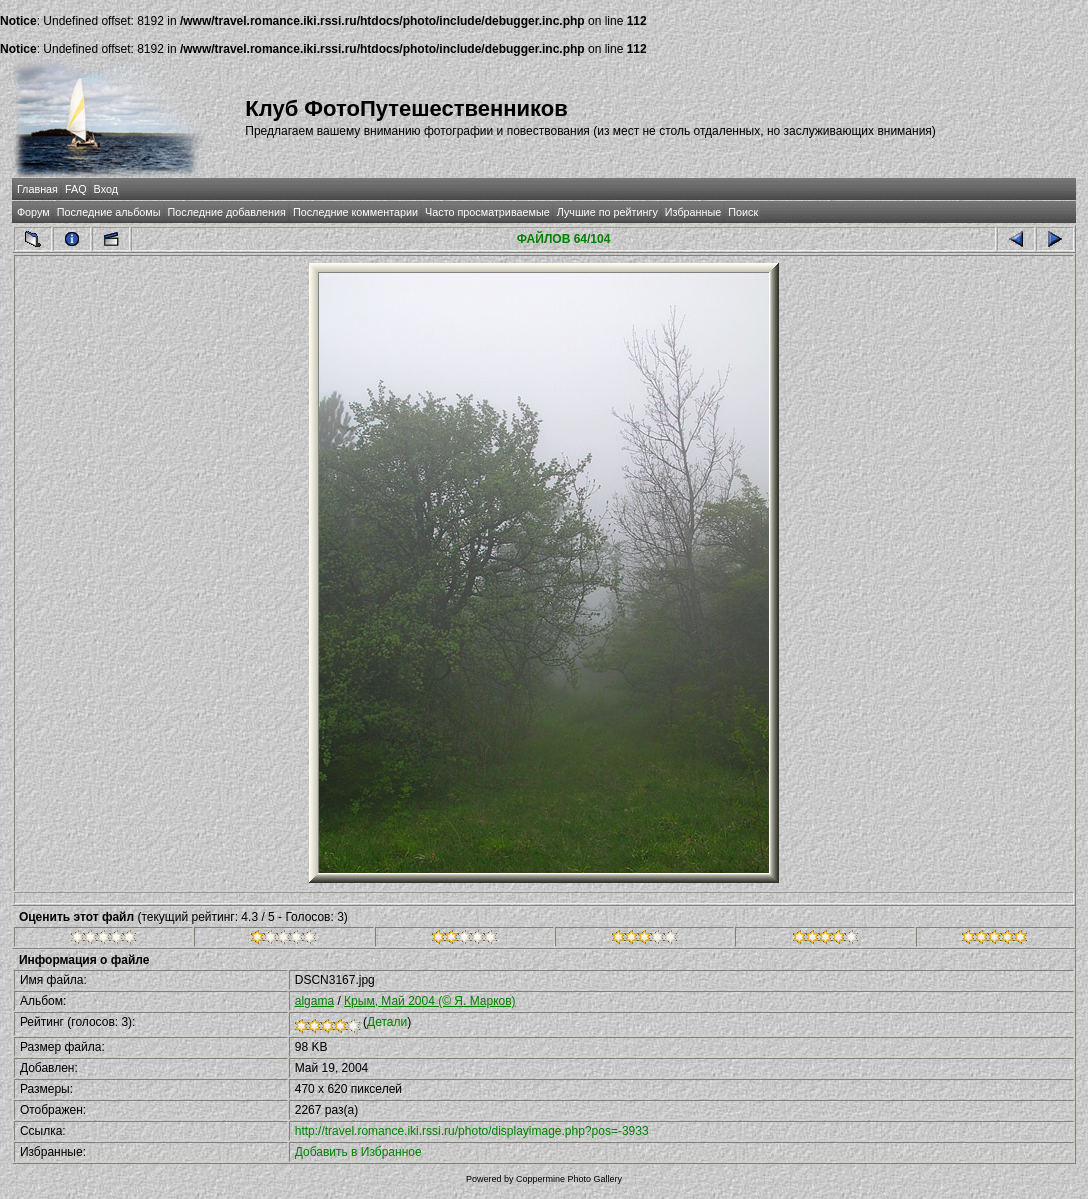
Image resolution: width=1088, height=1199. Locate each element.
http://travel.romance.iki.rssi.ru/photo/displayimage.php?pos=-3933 (472, 1131)
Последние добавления (227, 212)
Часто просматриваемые (487, 212)
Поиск (743, 212)
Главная (37, 189)
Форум (33, 212)
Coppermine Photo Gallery (569, 1179)
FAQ (76, 189)
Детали (387, 1022)
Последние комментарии (355, 212)
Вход (106, 189)
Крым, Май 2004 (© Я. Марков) (430, 1001)
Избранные (693, 212)
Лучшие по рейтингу (607, 212)
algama (314, 1001)
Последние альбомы (109, 212)
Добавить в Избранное (358, 1152)
